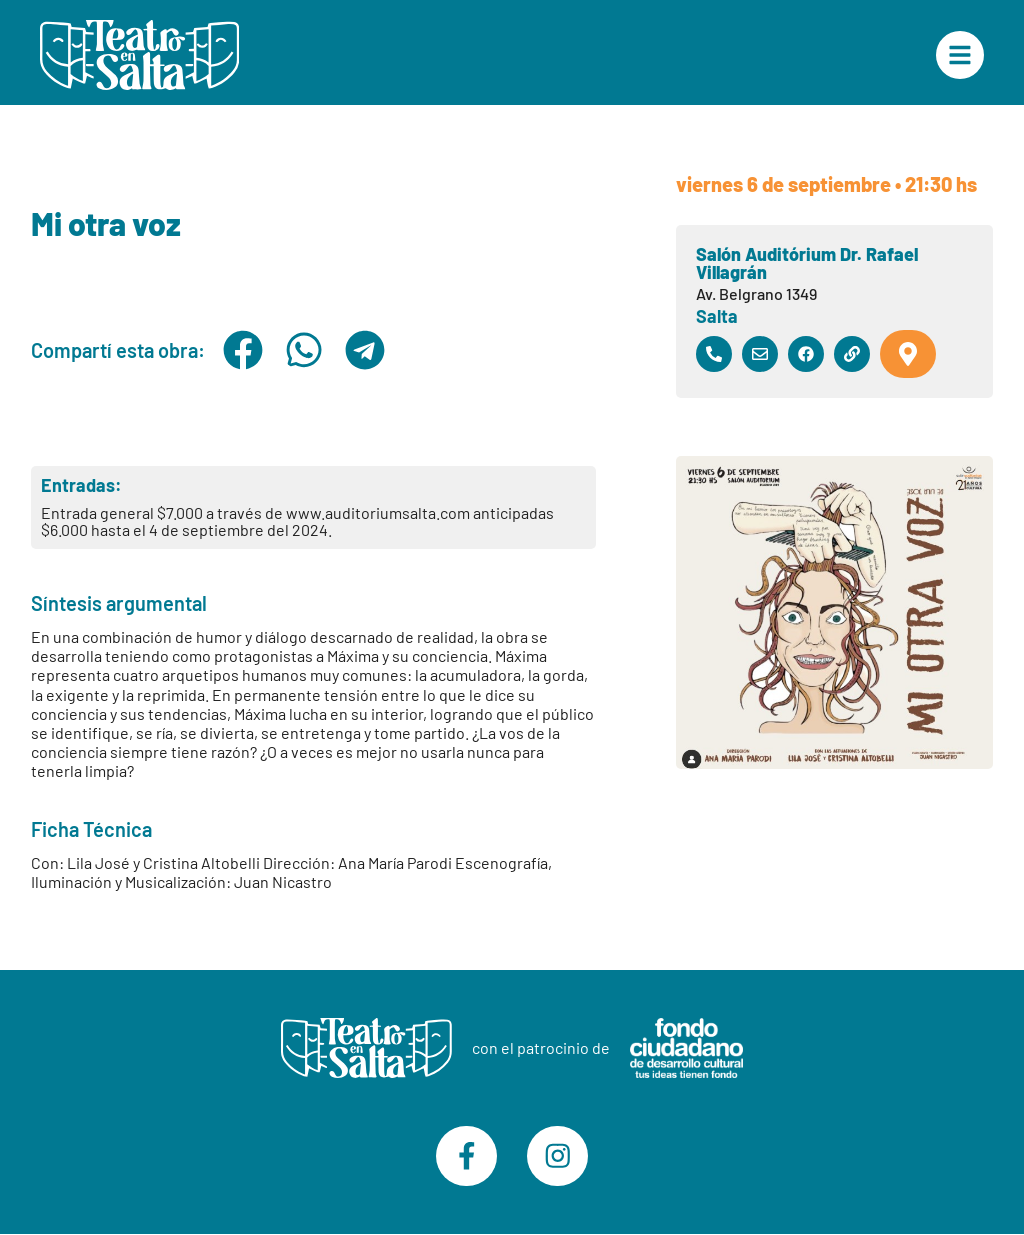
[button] (243, 350)
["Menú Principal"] (960, 55)
